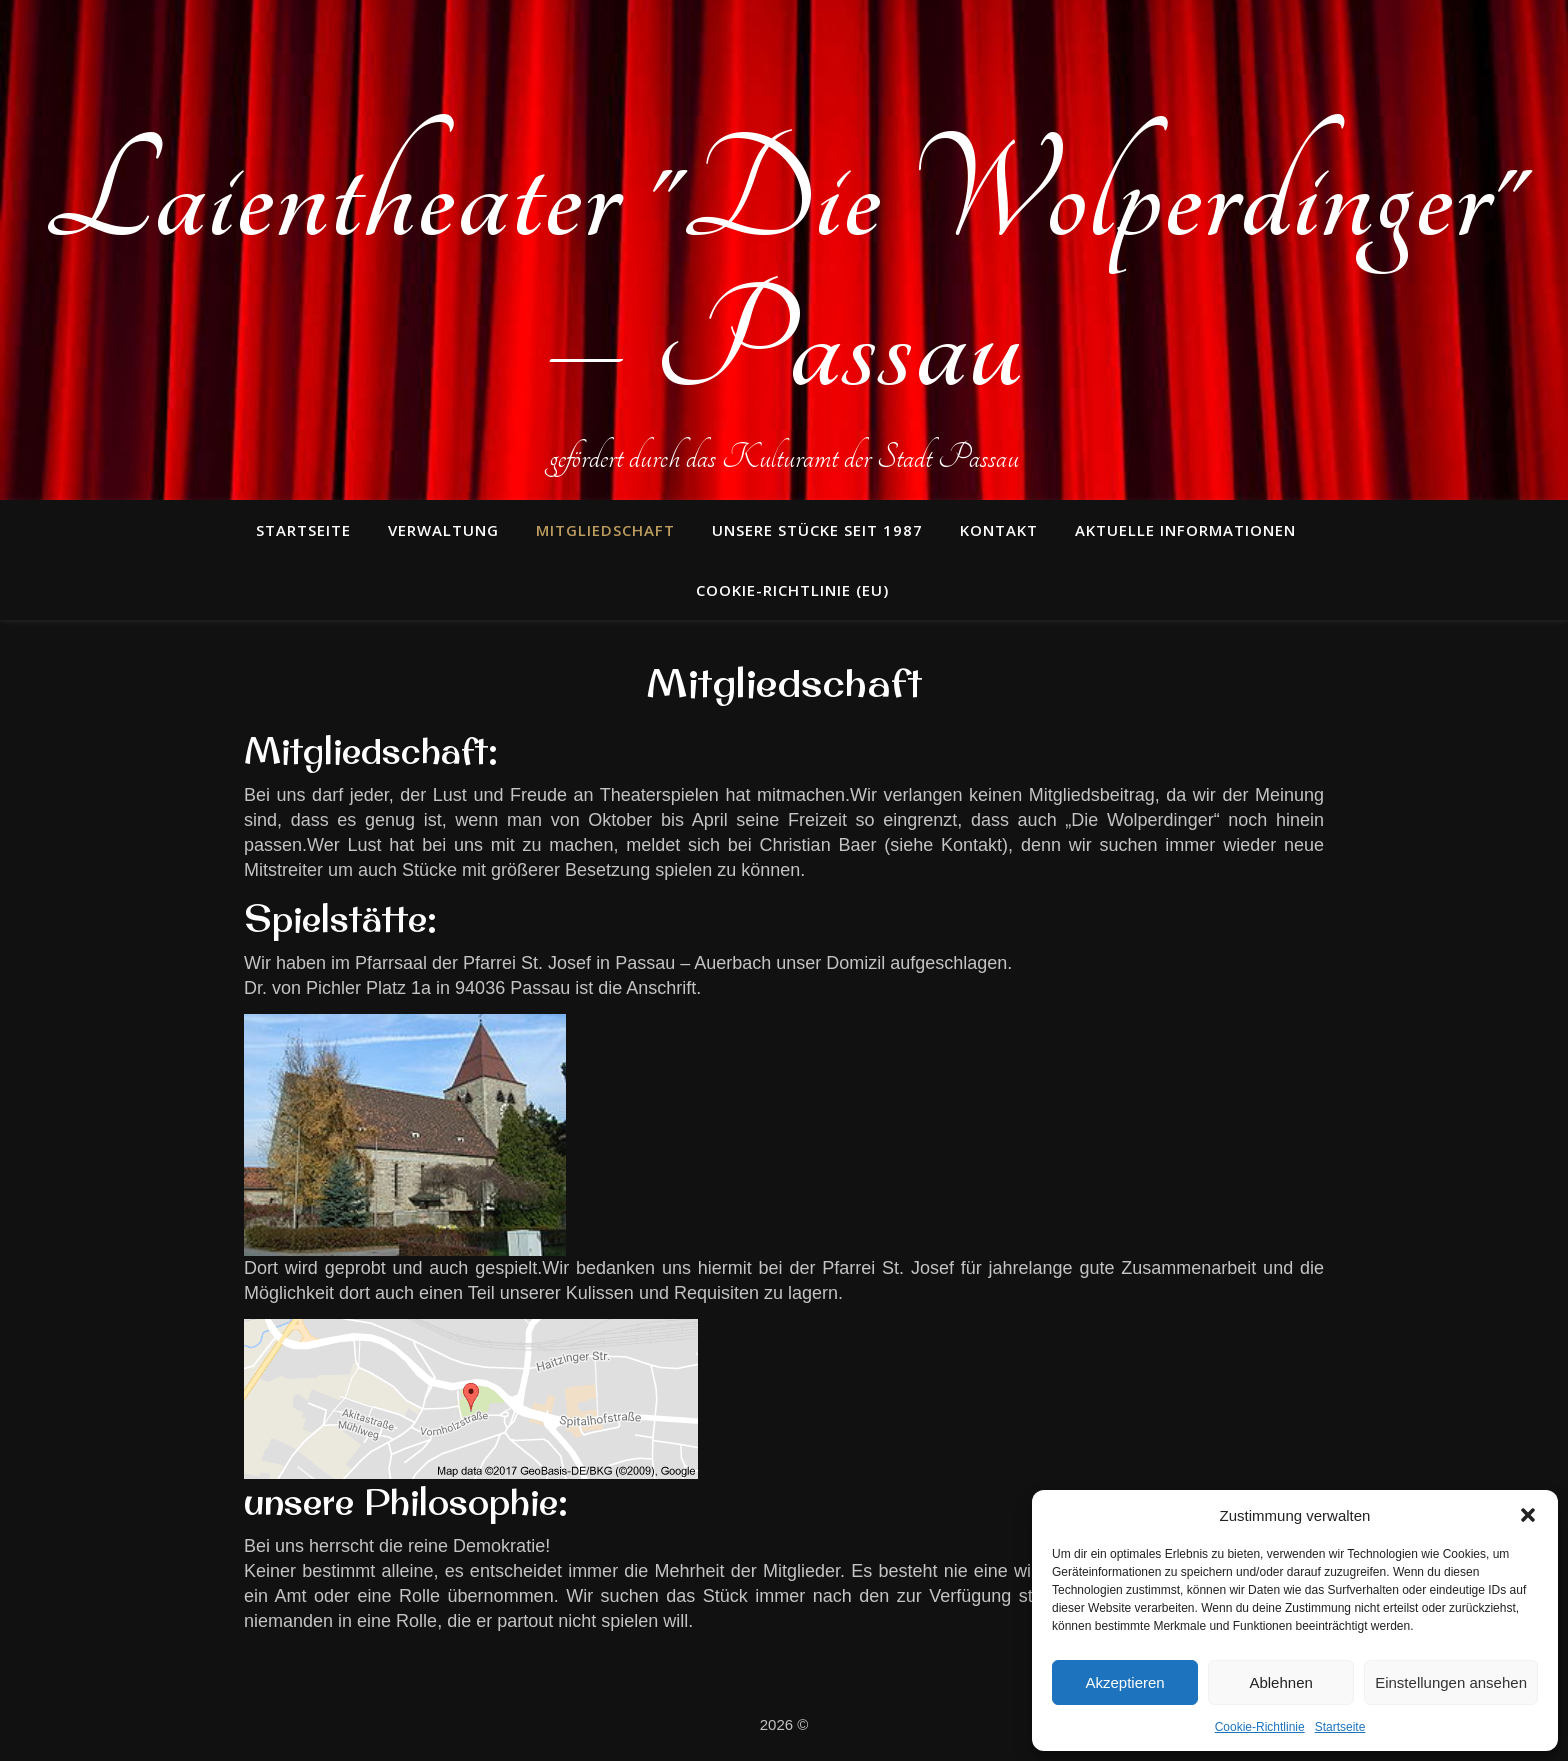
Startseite (1340, 1727)
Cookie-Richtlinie (1260, 1727)
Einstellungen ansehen (1451, 1682)
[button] (1528, 1515)
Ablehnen (1280, 1682)
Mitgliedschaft (605, 530)
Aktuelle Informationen (1185, 530)
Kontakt (999, 530)
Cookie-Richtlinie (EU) (792, 590)
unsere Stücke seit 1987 (817, 530)
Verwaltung (443, 530)
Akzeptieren (1124, 1682)
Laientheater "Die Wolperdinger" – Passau (784, 270)
